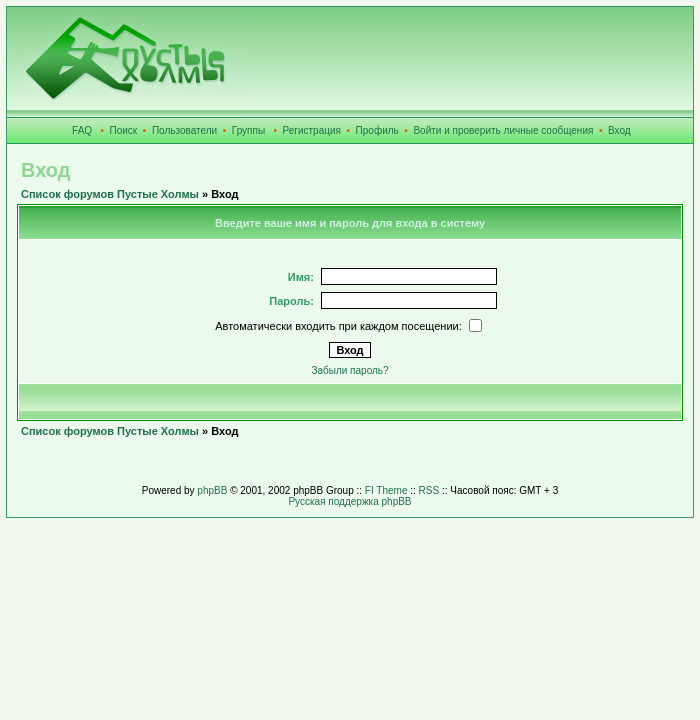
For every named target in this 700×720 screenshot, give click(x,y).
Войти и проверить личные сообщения (503, 130)
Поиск (124, 130)
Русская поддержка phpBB (349, 501)
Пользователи (184, 130)
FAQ (82, 130)
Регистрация (312, 130)
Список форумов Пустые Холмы (110, 194)
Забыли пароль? (349, 370)
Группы (248, 130)
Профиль (377, 130)
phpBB (212, 490)
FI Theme (386, 490)
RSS (429, 490)
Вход (619, 130)
